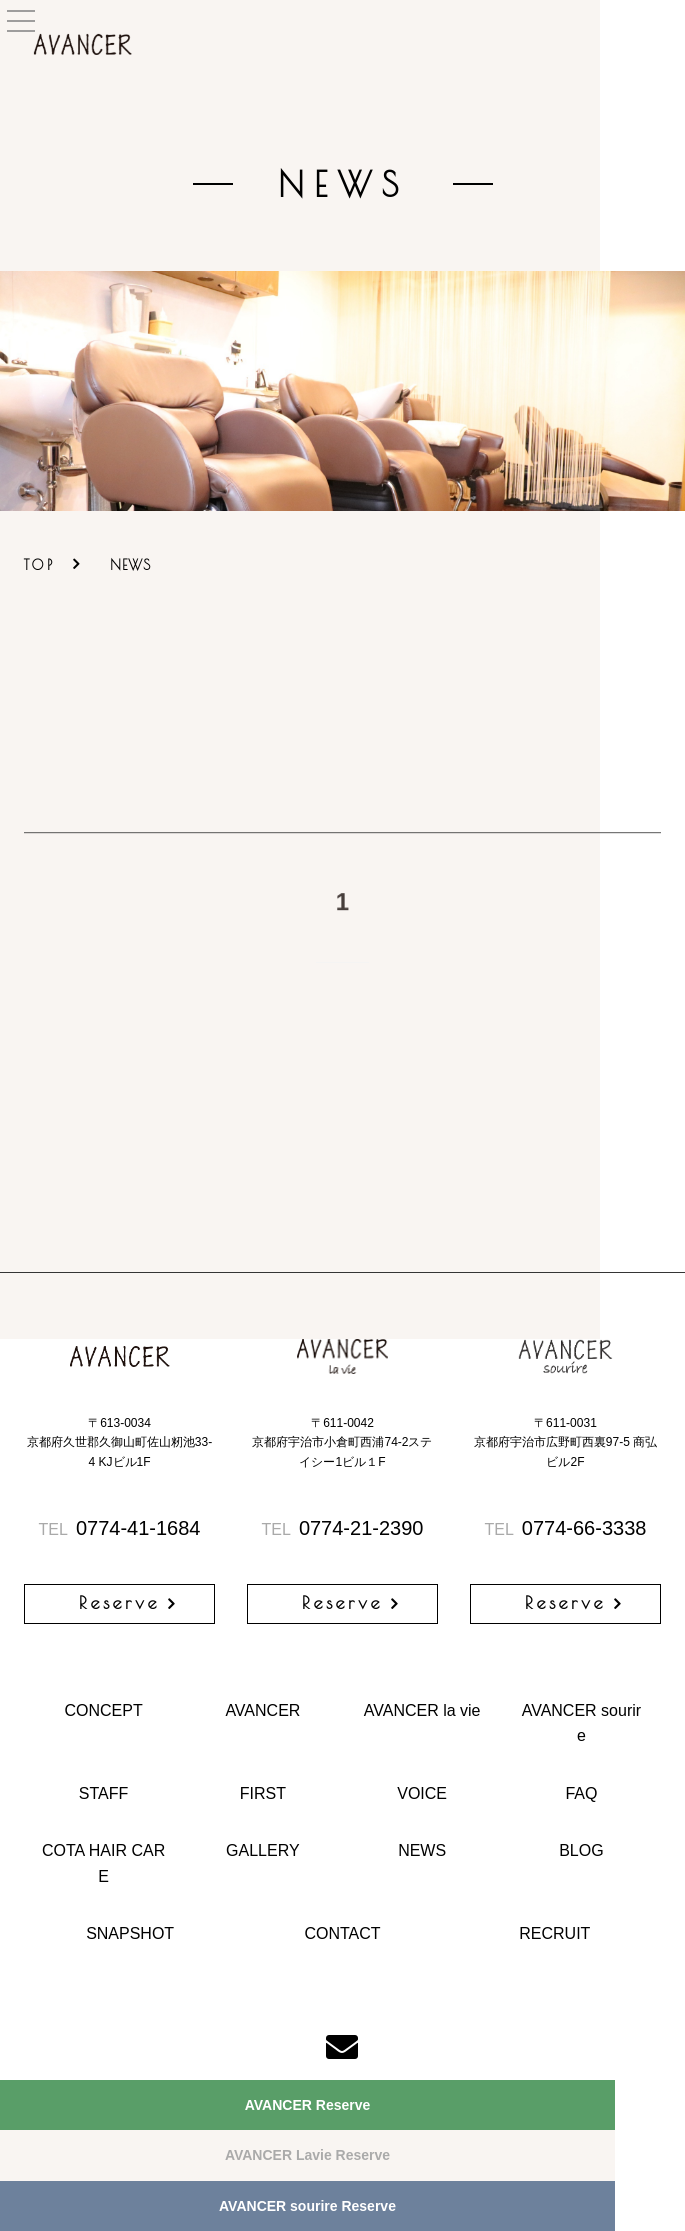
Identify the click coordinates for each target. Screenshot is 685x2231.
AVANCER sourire (581, 1723)
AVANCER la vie (422, 1710)
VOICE (422, 1793)
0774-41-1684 (120, 1528)
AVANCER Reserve (308, 2105)
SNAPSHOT (130, 1933)
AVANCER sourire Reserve (307, 2206)
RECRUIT (554, 1933)
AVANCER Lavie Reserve (307, 2155)
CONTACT (342, 1933)
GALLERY (263, 1850)
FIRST (263, 1793)
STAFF (103, 1793)
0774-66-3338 (566, 1528)
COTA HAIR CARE (103, 1863)
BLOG (581, 1850)
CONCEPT (103, 1710)
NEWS (422, 1850)
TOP (40, 565)
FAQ (581, 1793)
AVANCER (262, 1710)
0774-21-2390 (343, 1528)
